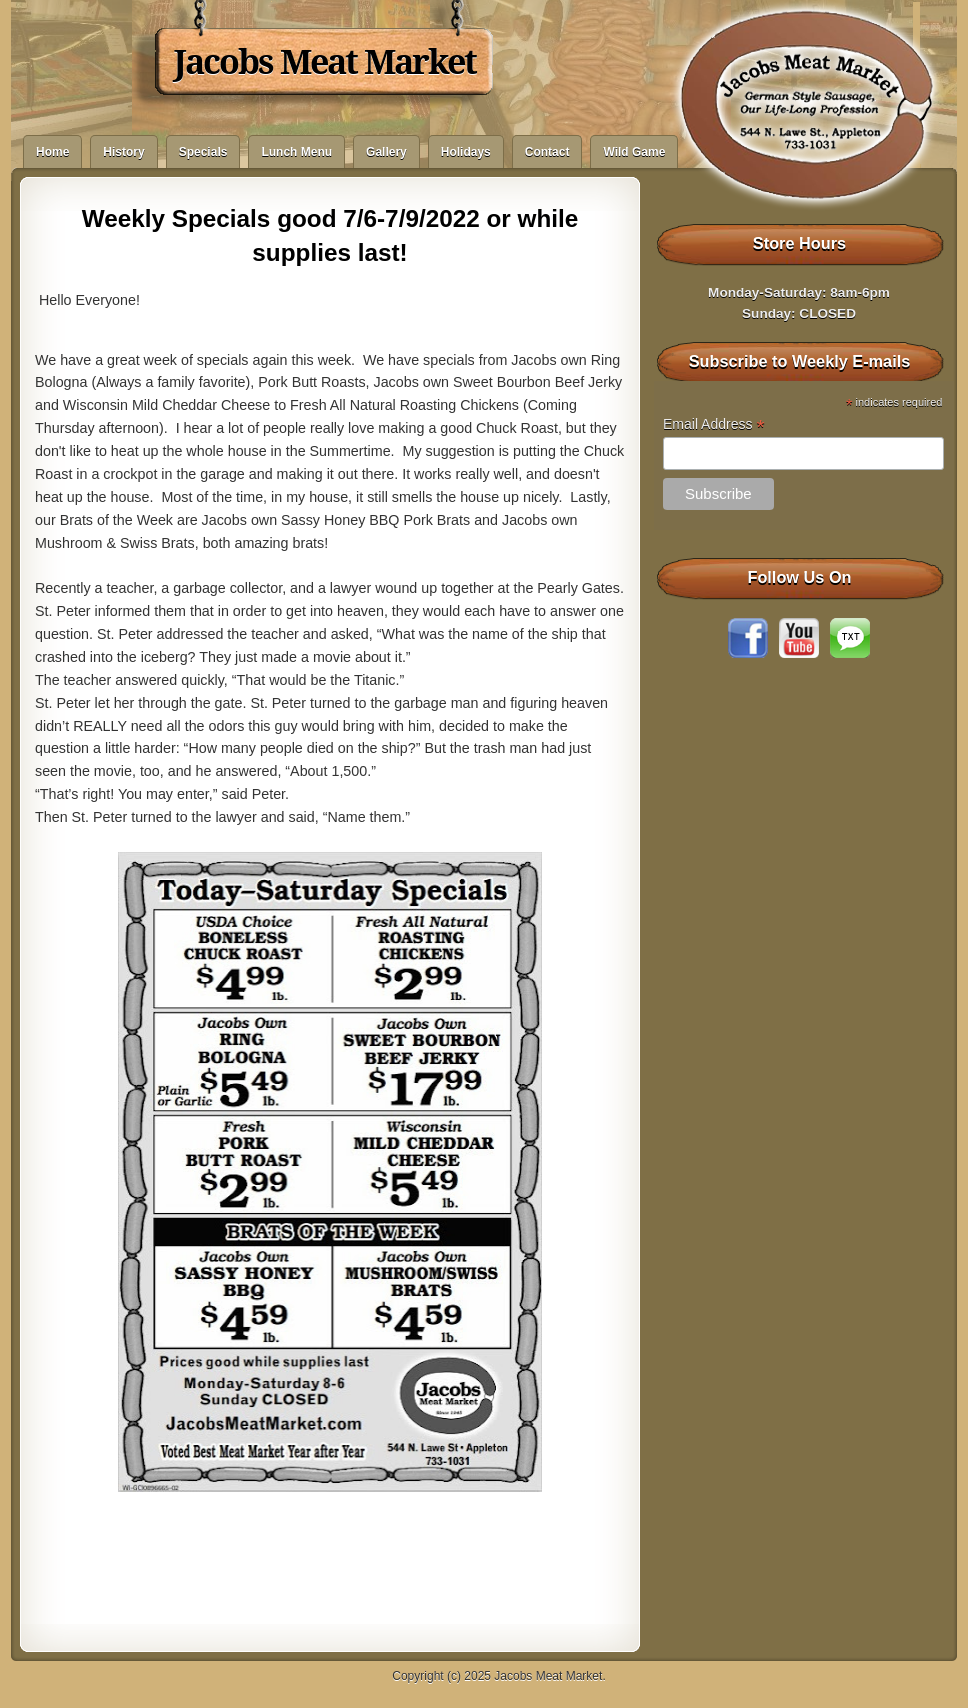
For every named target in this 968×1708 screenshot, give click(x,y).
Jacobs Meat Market (325, 62)
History (123, 152)
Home (52, 152)
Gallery (386, 152)
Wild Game (634, 152)
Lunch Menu (296, 152)
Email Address (714, 424)
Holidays (466, 152)
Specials (203, 152)
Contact (547, 152)
